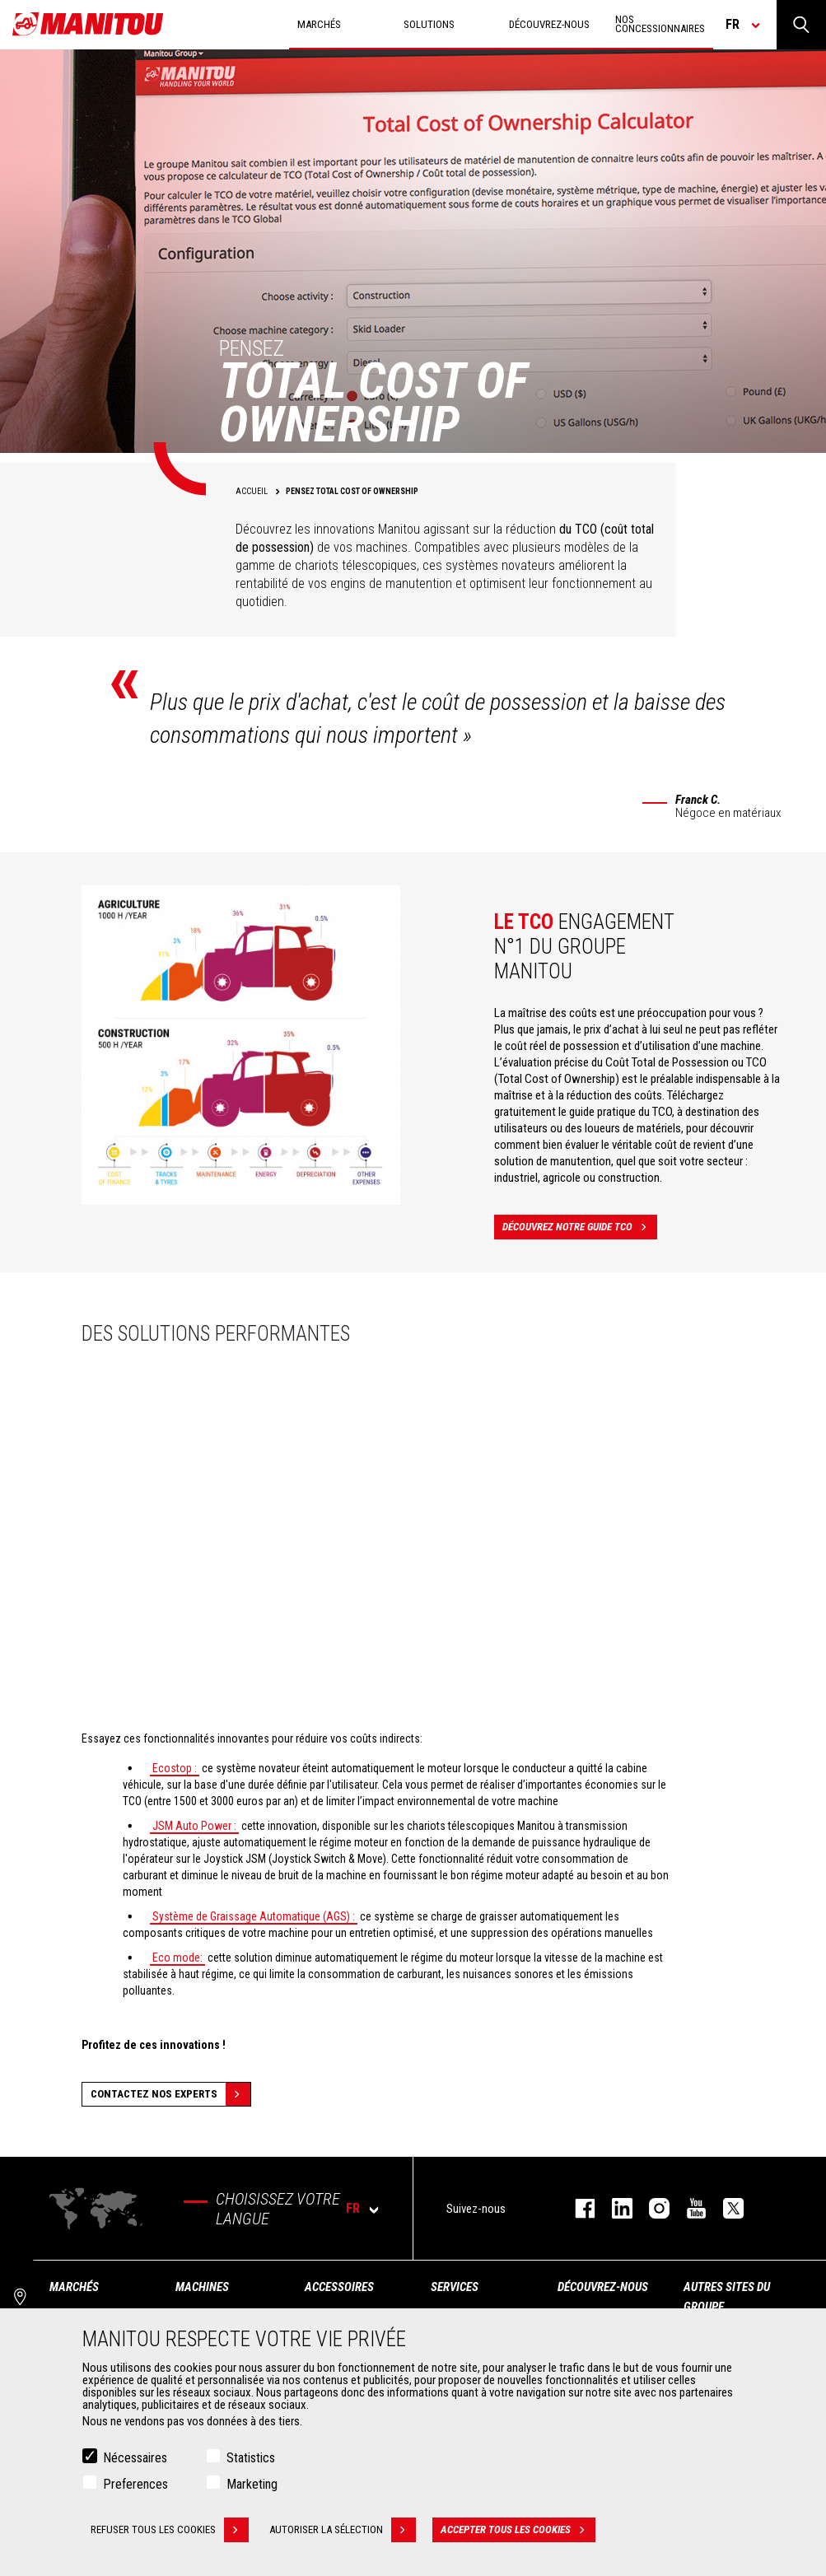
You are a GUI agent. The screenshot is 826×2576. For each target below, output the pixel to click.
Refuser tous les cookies (170, 2530)
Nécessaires (135, 2458)
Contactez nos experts (170, 2094)
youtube (688, 2208)
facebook (576, 2208)
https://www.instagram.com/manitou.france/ (651, 2208)
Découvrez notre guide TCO (579, 1227)
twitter (725, 2208)
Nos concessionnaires (660, 24)
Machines (202, 2287)
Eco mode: (177, 1957)
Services (454, 2287)
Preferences (135, 2484)
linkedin (613, 2208)
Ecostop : (174, 1768)
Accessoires (339, 2287)
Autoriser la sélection (342, 2530)
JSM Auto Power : (194, 1825)
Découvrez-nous (603, 2287)
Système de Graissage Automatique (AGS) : (253, 1916)
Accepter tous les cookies (518, 2530)
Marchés (74, 2287)
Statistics (250, 2458)
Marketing (252, 2484)
